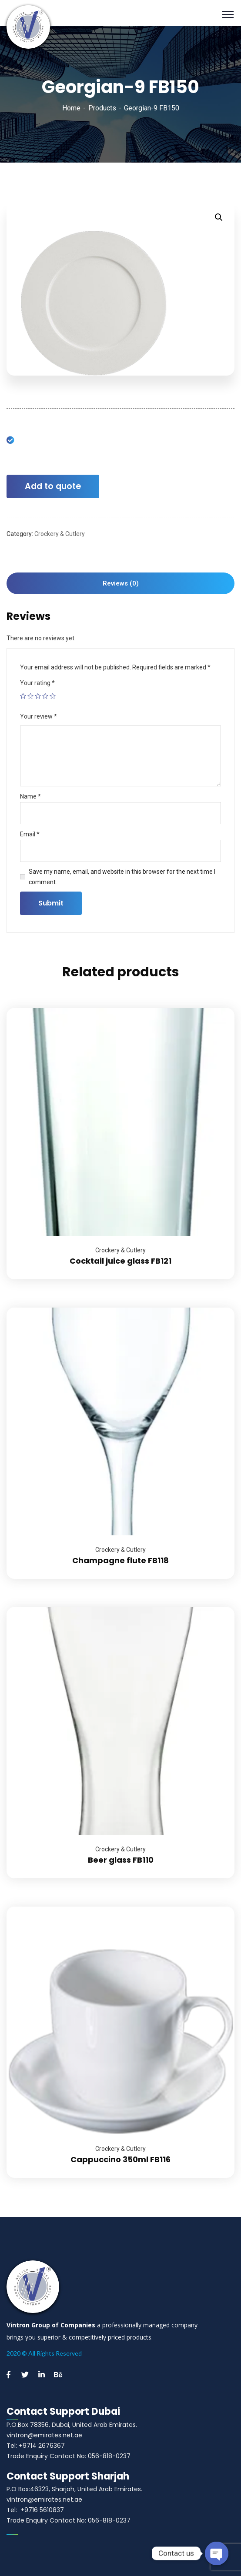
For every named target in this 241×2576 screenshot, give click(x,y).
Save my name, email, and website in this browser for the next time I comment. (122, 876)
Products (102, 108)
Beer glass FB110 (121, 1859)
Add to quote (53, 486)
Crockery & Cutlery (59, 533)
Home (71, 108)
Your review (38, 716)
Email (30, 834)
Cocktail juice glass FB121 (120, 1260)
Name (30, 796)
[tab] (120, 583)
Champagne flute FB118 (120, 1560)
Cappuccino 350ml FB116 (120, 2159)
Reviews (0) (121, 583)
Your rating (37, 682)
